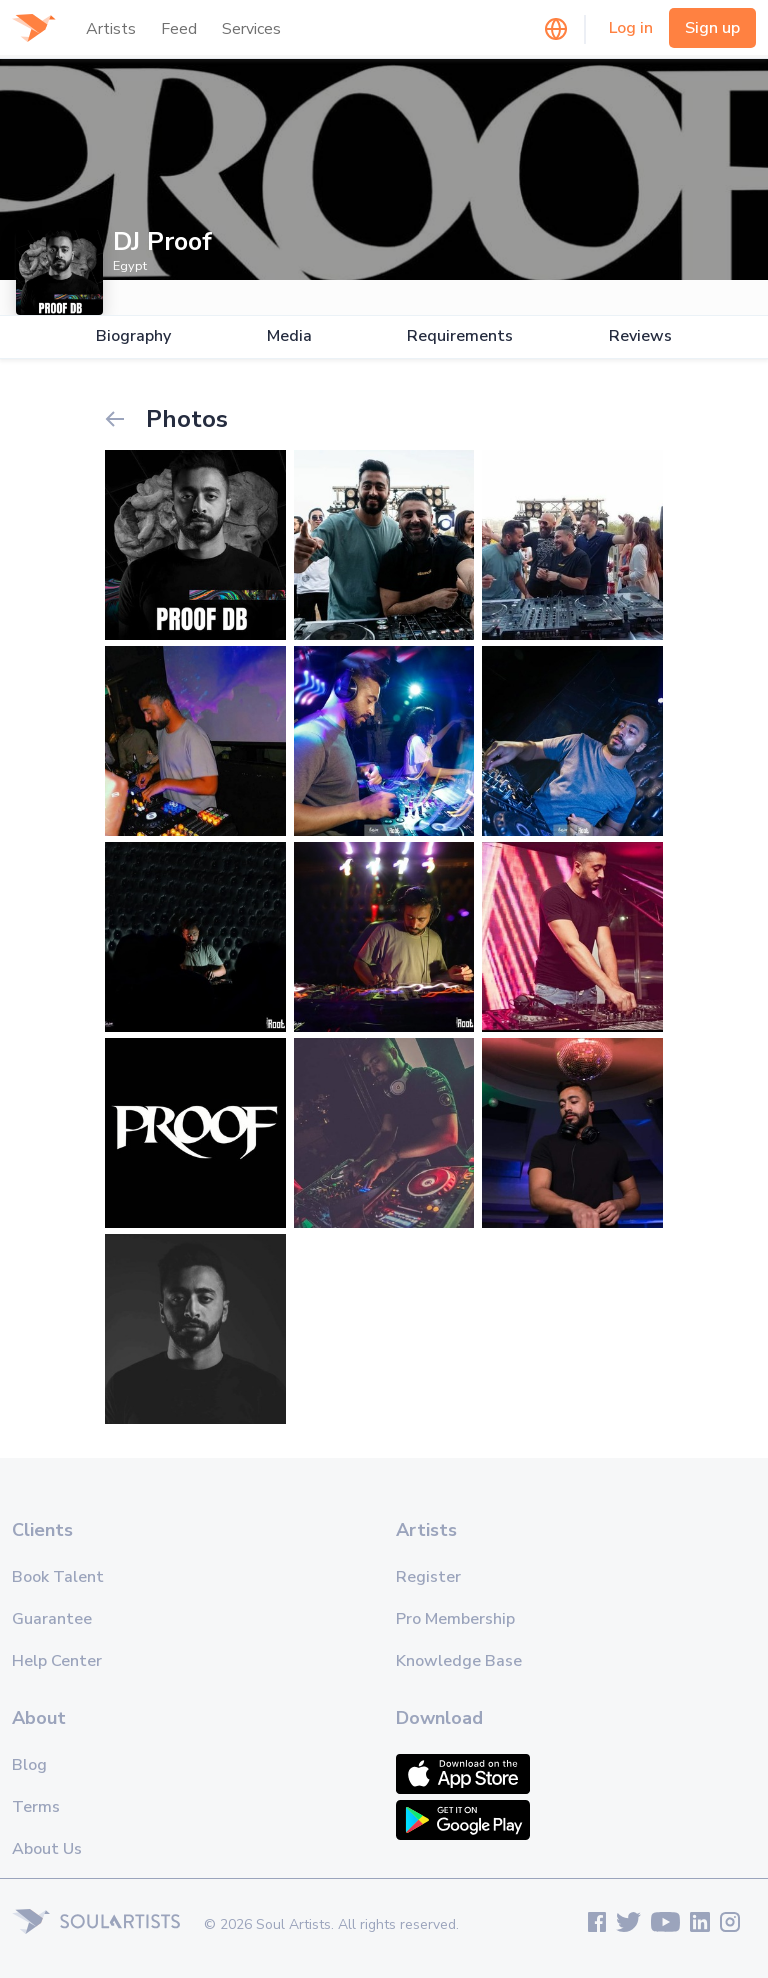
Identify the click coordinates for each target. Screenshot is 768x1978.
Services (251, 29)
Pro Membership (455, 1619)
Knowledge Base (459, 1661)
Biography (133, 336)
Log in (631, 28)
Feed (179, 29)
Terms (36, 1807)
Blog (29, 1765)
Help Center (57, 1661)
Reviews (640, 336)
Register (428, 1577)
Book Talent (58, 1577)
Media (289, 336)
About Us (47, 1849)
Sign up (712, 28)
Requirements (460, 336)
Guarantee (52, 1619)
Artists (111, 29)
